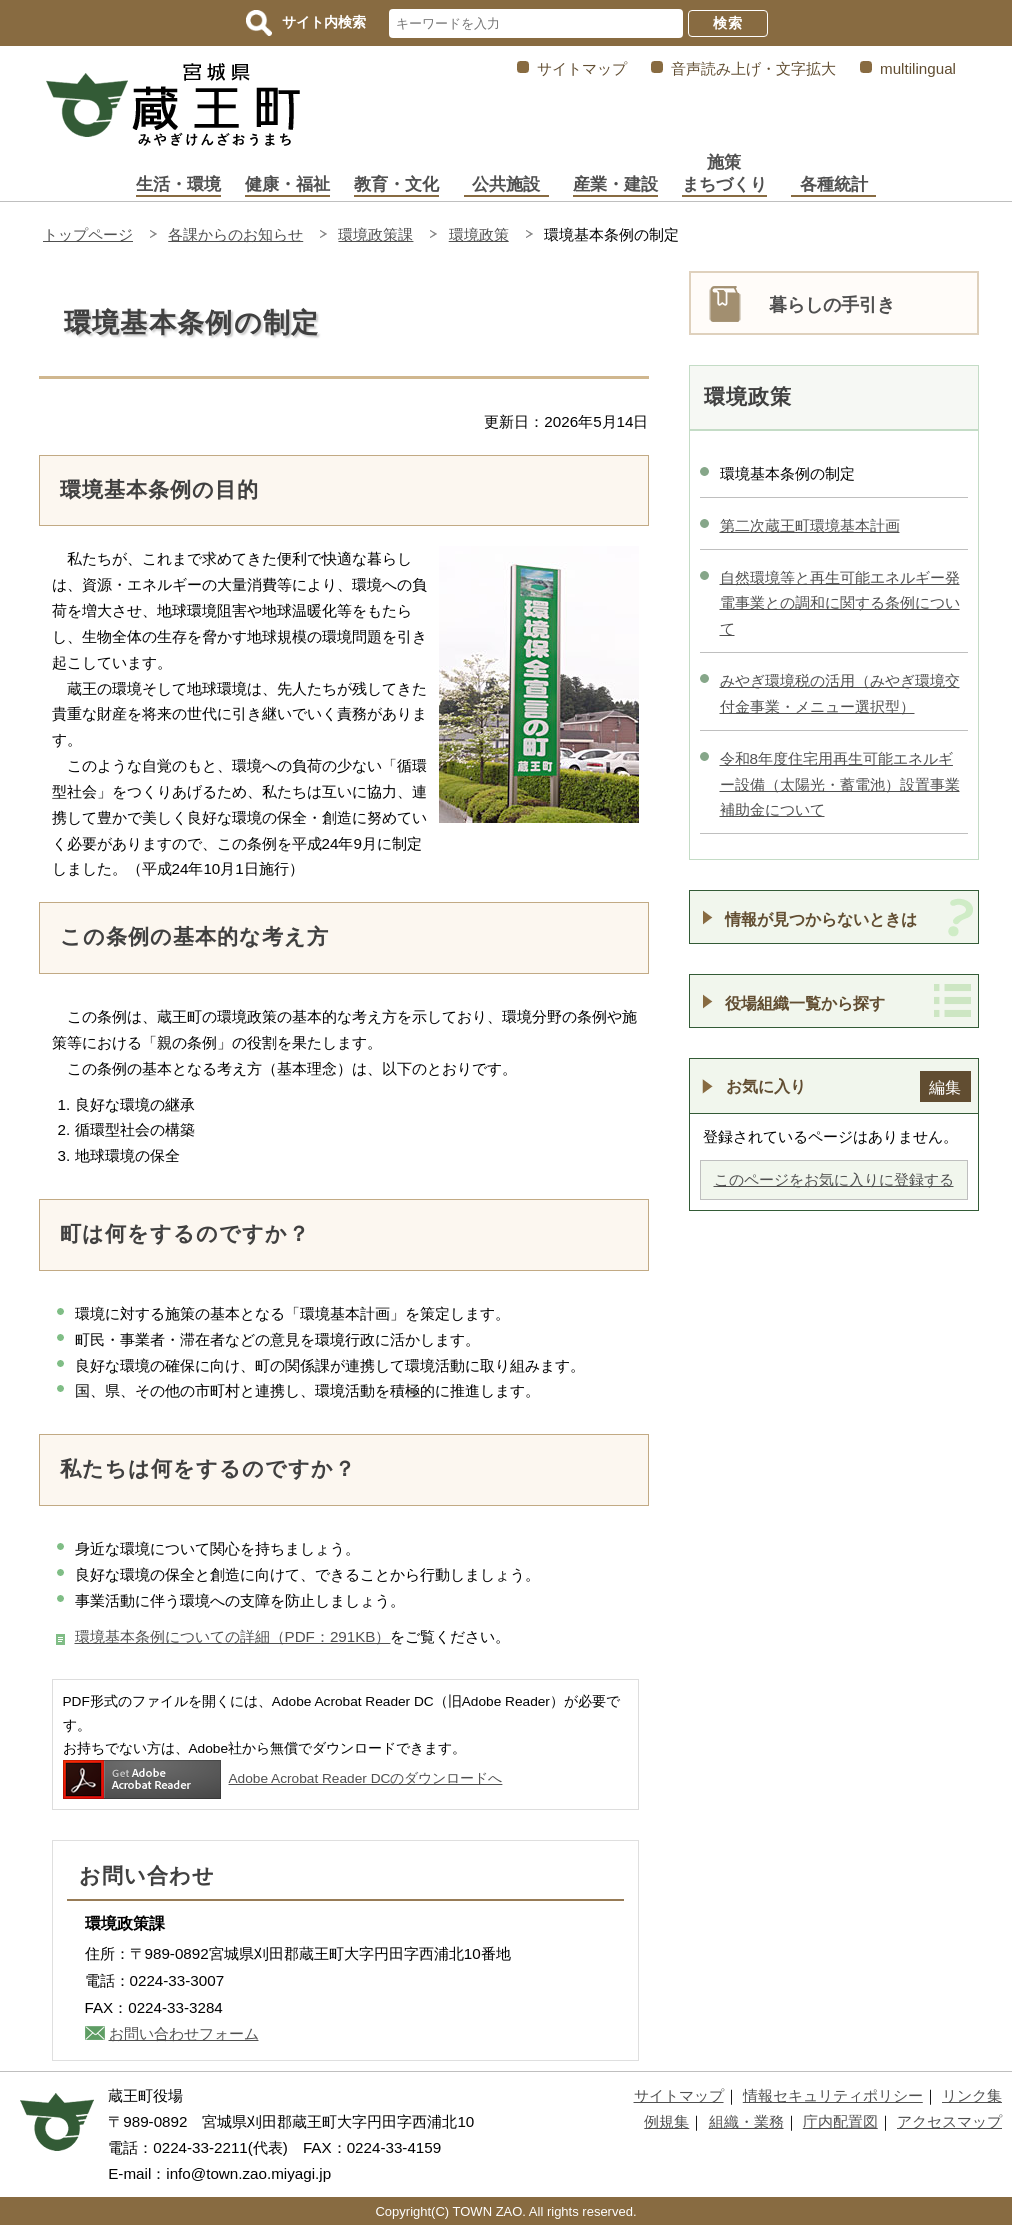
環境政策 (479, 234)
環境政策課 (375, 234)
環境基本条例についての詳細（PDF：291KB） (233, 1636)
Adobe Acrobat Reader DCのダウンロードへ (283, 1778)
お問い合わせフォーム (184, 2033)
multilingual (918, 68)
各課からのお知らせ (235, 234)
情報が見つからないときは (821, 919)
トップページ (88, 234)
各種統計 (834, 184)
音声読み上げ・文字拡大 (753, 68)
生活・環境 (178, 184)
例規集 (666, 2121)
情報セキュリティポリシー (833, 2095)
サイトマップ (582, 68)
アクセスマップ (949, 2121)
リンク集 (972, 2095)
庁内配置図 (840, 2121)
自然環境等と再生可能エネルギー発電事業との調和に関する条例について (840, 603)
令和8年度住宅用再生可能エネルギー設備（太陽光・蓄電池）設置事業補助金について (840, 784)
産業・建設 (615, 184)
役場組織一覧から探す (805, 1003)
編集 (945, 1087)
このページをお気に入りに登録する (834, 1179)
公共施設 (506, 184)
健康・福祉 (287, 184)
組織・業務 (746, 2121)
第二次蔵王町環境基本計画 (810, 525)
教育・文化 (396, 184)
